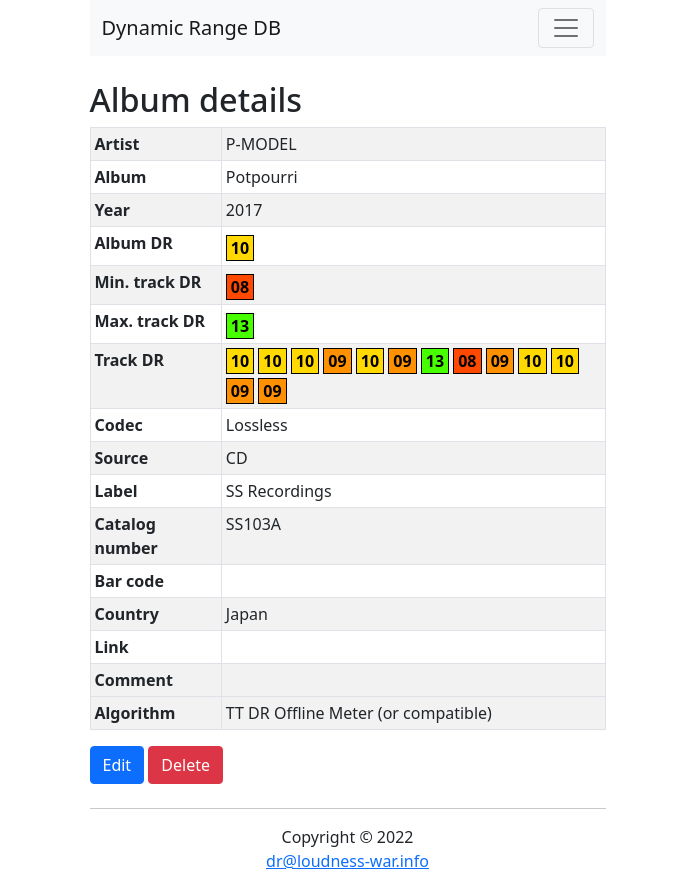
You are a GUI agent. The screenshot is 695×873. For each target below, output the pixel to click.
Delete (185, 765)
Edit (117, 765)
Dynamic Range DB (191, 27)
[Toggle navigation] (566, 28)
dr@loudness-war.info (347, 861)
